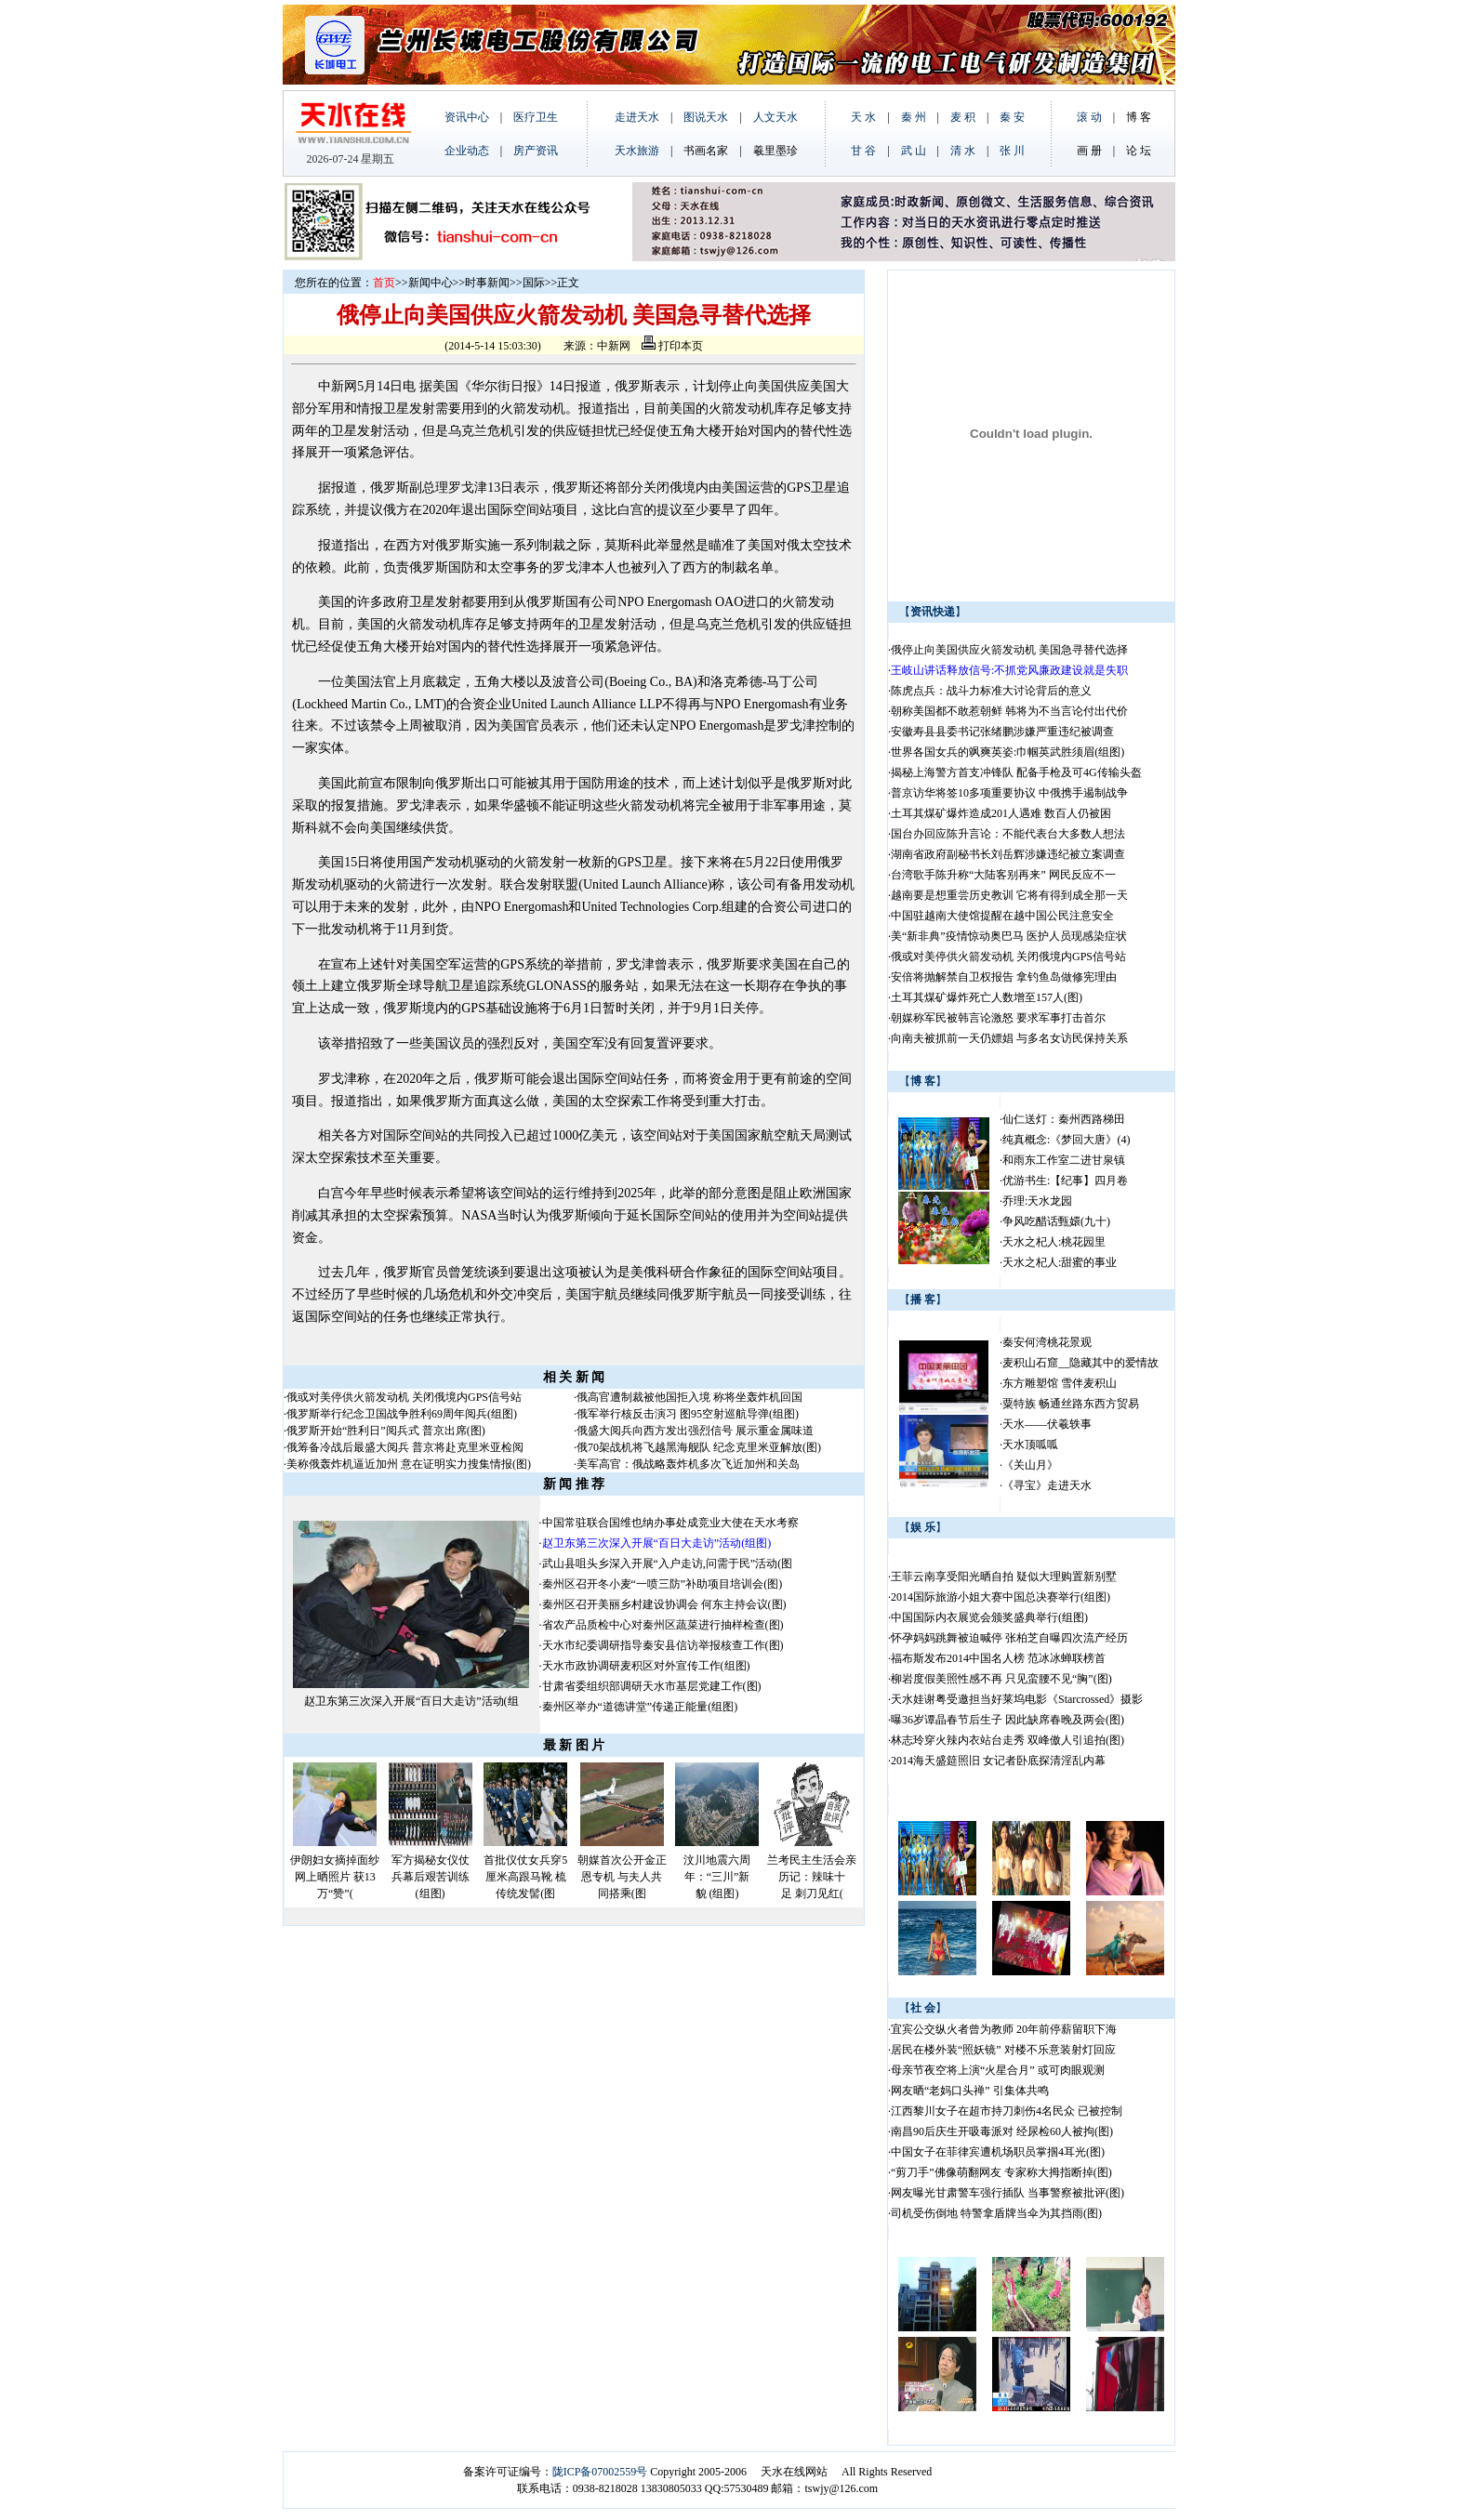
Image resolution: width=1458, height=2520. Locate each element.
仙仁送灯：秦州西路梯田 (1063, 1119)
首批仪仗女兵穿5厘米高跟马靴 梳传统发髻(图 (525, 1877)
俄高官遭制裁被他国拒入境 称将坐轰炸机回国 (689, 1397)
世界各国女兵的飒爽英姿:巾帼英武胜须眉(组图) (1009, 752)
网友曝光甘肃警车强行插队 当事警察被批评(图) (1007, 2192)
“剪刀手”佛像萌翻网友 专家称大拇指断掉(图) (1001, 2172)
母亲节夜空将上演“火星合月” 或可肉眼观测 (998, 2070)
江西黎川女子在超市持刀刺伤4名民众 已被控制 (1006, 2111)
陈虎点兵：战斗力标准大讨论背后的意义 (992, 690)
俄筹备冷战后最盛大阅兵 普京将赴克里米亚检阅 (405, 1447)
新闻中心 (430, 282)
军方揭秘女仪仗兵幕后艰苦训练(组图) (430, 1877)
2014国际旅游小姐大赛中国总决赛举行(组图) (1000, 1596)
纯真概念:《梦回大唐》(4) (1066, 1139)
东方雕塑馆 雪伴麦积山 (1059, 1383)
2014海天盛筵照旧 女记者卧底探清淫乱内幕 (998, 1760)
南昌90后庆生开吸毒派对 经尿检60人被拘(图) (1002, 2131)
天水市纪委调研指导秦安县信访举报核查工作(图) (663, 1645)
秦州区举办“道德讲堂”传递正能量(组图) (640, 1706)
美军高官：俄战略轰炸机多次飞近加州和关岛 (688, 1464)
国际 (534, 282)
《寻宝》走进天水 (1047, 1485)
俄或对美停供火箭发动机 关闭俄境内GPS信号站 (404, 1397)
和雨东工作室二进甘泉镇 (1063, 1160)
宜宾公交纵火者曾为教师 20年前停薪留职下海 (1004, 2029)
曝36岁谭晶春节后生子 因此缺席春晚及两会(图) (1007, 1719)
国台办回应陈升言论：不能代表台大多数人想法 (1008, 833)
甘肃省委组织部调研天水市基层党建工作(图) (652, 1686)
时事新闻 (487, 282)
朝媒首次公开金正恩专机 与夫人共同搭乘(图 (622, 1877)
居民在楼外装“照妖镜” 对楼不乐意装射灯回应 (1003, 2049)
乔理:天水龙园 (1037, 1200)
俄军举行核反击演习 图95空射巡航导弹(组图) (688, 1413)
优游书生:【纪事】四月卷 (1065, 1180)
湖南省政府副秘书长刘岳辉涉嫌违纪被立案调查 (1008, 854)
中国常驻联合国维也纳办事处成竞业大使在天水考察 (670, 1522)
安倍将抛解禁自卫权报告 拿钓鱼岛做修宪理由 (1004, 976)
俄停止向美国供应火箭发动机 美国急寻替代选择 (1009, 649)
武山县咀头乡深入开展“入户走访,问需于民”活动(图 (667, 1563)
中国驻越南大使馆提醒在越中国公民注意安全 (1002, 915)
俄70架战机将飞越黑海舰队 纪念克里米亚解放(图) (699, 1447)
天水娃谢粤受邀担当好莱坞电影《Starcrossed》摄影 (1017, 1699)
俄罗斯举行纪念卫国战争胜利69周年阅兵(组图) (401, 1413)
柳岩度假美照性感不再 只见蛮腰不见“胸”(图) (1001, 1678)
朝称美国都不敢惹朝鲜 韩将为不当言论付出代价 (1009, 711)
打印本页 (672, 345)
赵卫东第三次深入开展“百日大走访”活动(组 (411, 1701)
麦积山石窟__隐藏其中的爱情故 (1080, 1362)
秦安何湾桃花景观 (1047, 1342)
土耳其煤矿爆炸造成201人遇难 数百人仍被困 (1001, 813)
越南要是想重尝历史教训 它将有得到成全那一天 (1009, 895)
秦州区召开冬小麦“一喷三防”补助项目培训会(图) (662, 1583)
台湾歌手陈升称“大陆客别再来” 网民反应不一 (1003, 874)
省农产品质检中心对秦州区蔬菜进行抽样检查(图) (663, 1624)
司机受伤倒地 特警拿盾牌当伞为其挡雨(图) (996, 2213)
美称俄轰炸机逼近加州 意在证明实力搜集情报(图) (408, 1464)
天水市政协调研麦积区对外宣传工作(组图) (646, 1665)
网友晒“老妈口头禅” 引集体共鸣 (970, 2090)
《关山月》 (1030, 1464)
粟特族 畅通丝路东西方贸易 (1070, 1403)
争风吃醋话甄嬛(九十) (1056, 1221)
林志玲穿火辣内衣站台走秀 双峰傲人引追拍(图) (1007, 1740)
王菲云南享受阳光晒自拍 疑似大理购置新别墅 (1004, 1576)
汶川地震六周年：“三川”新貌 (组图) (716, 1877)
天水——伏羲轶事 (1047, 1424)
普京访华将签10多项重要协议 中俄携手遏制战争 (1009, 792)
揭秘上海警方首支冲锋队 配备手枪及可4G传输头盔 (1018, 772)
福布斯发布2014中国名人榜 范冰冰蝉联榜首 (998, 1658)
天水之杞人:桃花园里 (1054, 1241)
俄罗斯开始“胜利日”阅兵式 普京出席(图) (385, 1430)
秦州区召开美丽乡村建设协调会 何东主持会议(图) (664, 1604)
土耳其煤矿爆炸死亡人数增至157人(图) (986, 997)
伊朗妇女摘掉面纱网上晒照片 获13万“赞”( (334, 1877)
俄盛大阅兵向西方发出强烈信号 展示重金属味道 (695, 1430)
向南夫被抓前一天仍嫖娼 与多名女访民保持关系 (1009, 1038)
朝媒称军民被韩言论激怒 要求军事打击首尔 (998, 1017)
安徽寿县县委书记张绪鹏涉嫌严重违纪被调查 (1002, 731)
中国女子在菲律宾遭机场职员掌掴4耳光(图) (998, 2151)
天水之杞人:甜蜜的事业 (1059, 1262)
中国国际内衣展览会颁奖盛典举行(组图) (989, 1617)
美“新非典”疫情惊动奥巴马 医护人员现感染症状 (1009, 936)
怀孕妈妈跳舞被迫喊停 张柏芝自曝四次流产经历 (1009, 1637)
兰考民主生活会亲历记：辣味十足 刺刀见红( (811, 1877)
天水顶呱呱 (1030, 1444)
